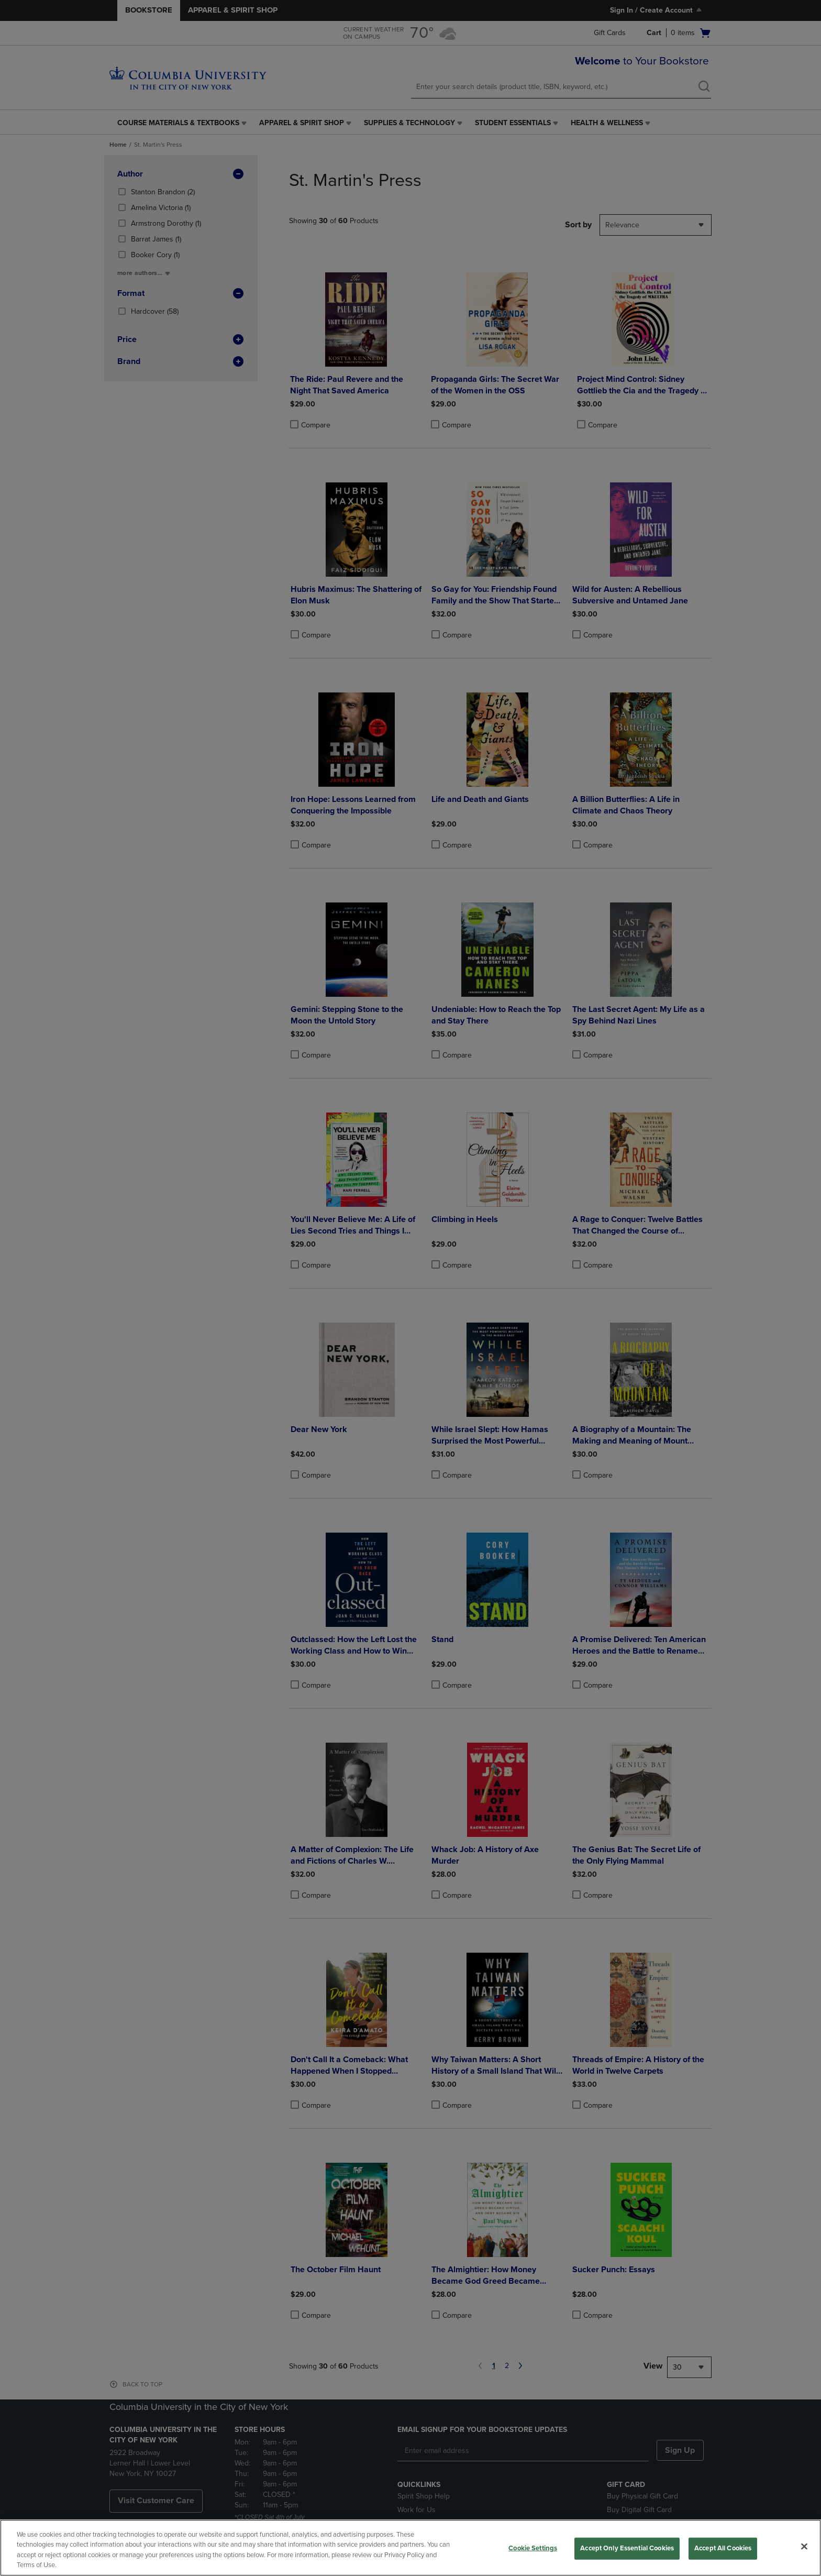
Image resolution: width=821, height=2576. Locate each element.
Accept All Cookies (722, 2548)
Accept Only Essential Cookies (627, 2548)
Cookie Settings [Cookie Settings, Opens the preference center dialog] (532, 2548)
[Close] (804, 2546)
